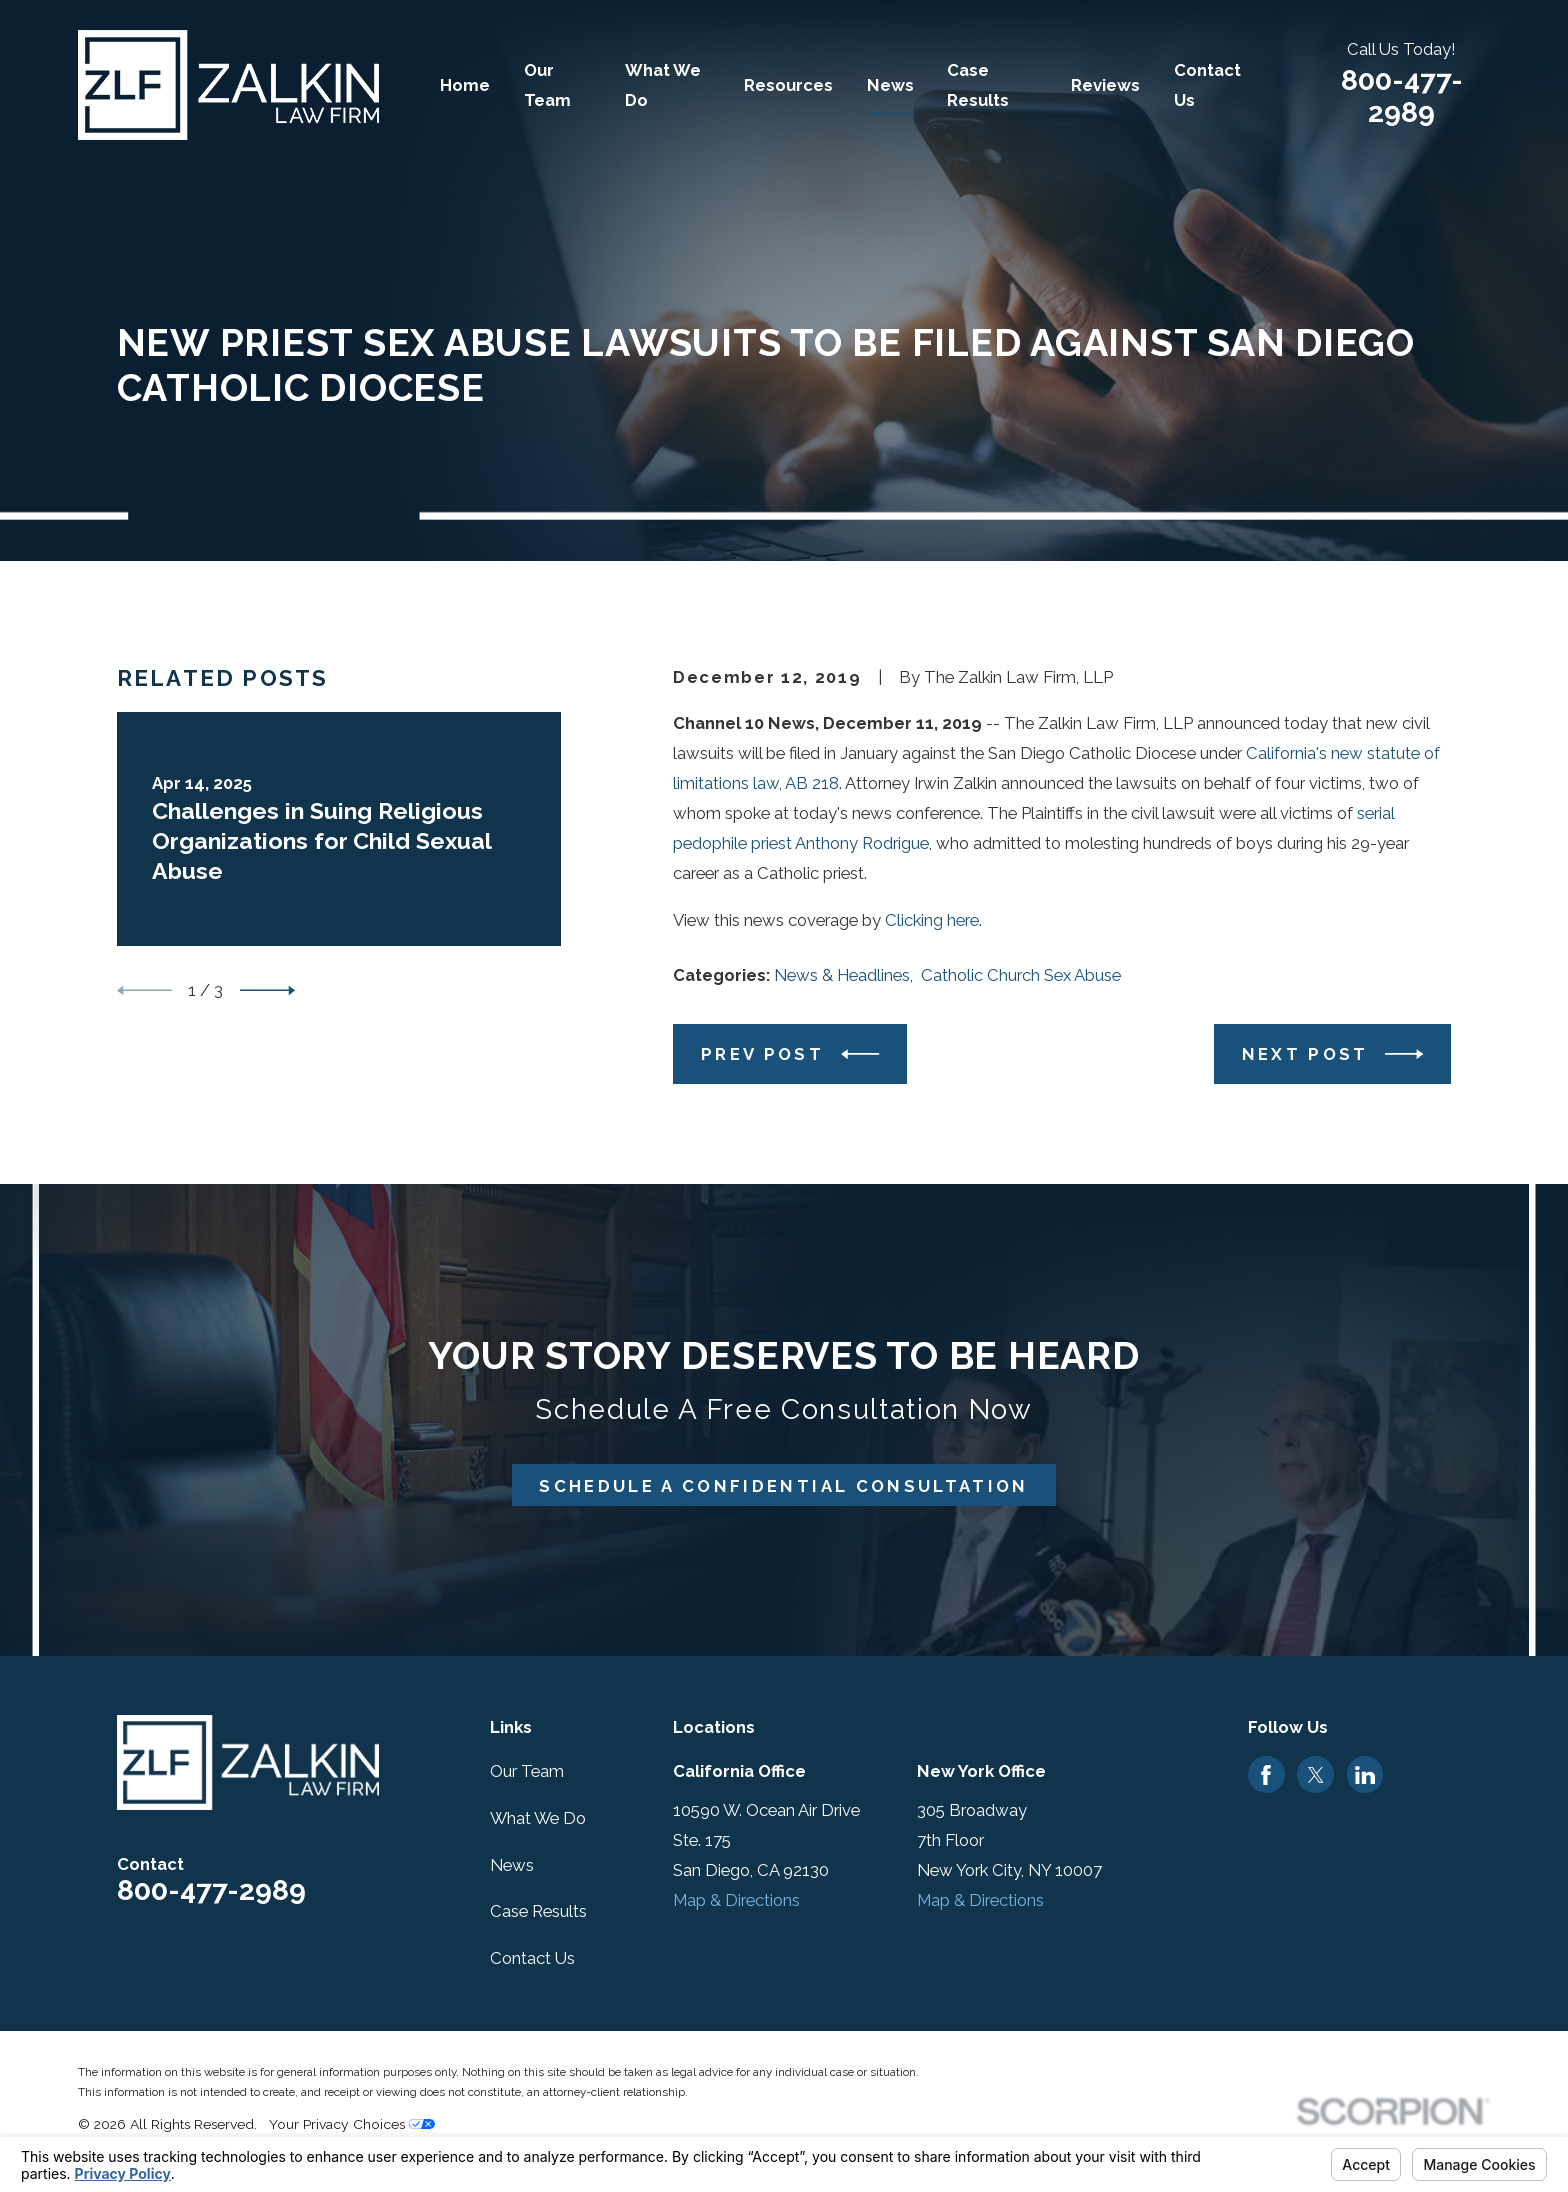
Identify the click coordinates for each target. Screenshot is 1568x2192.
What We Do (538, 1818)
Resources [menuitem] (788, 85)
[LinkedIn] (1365, 1775)
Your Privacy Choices (352, 2124)
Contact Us (532, 1958)
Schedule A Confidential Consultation (783, 1486)
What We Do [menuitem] (663, 85)
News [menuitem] (890, 85)
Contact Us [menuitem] (1207, 85)
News (512, 1865)
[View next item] (267, 990)
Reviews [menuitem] (1105, 85)
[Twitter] (1316, 1775)
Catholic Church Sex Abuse (1021, 975)
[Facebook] (1266, 1775)
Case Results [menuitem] (978, 85)
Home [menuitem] (465, 85)
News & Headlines (842, 975)
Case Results (538, 1911)
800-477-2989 (1402, 96)
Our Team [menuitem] (547, 85)
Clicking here (932, 920)
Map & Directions (736, 1900)
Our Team (527, 1771)
